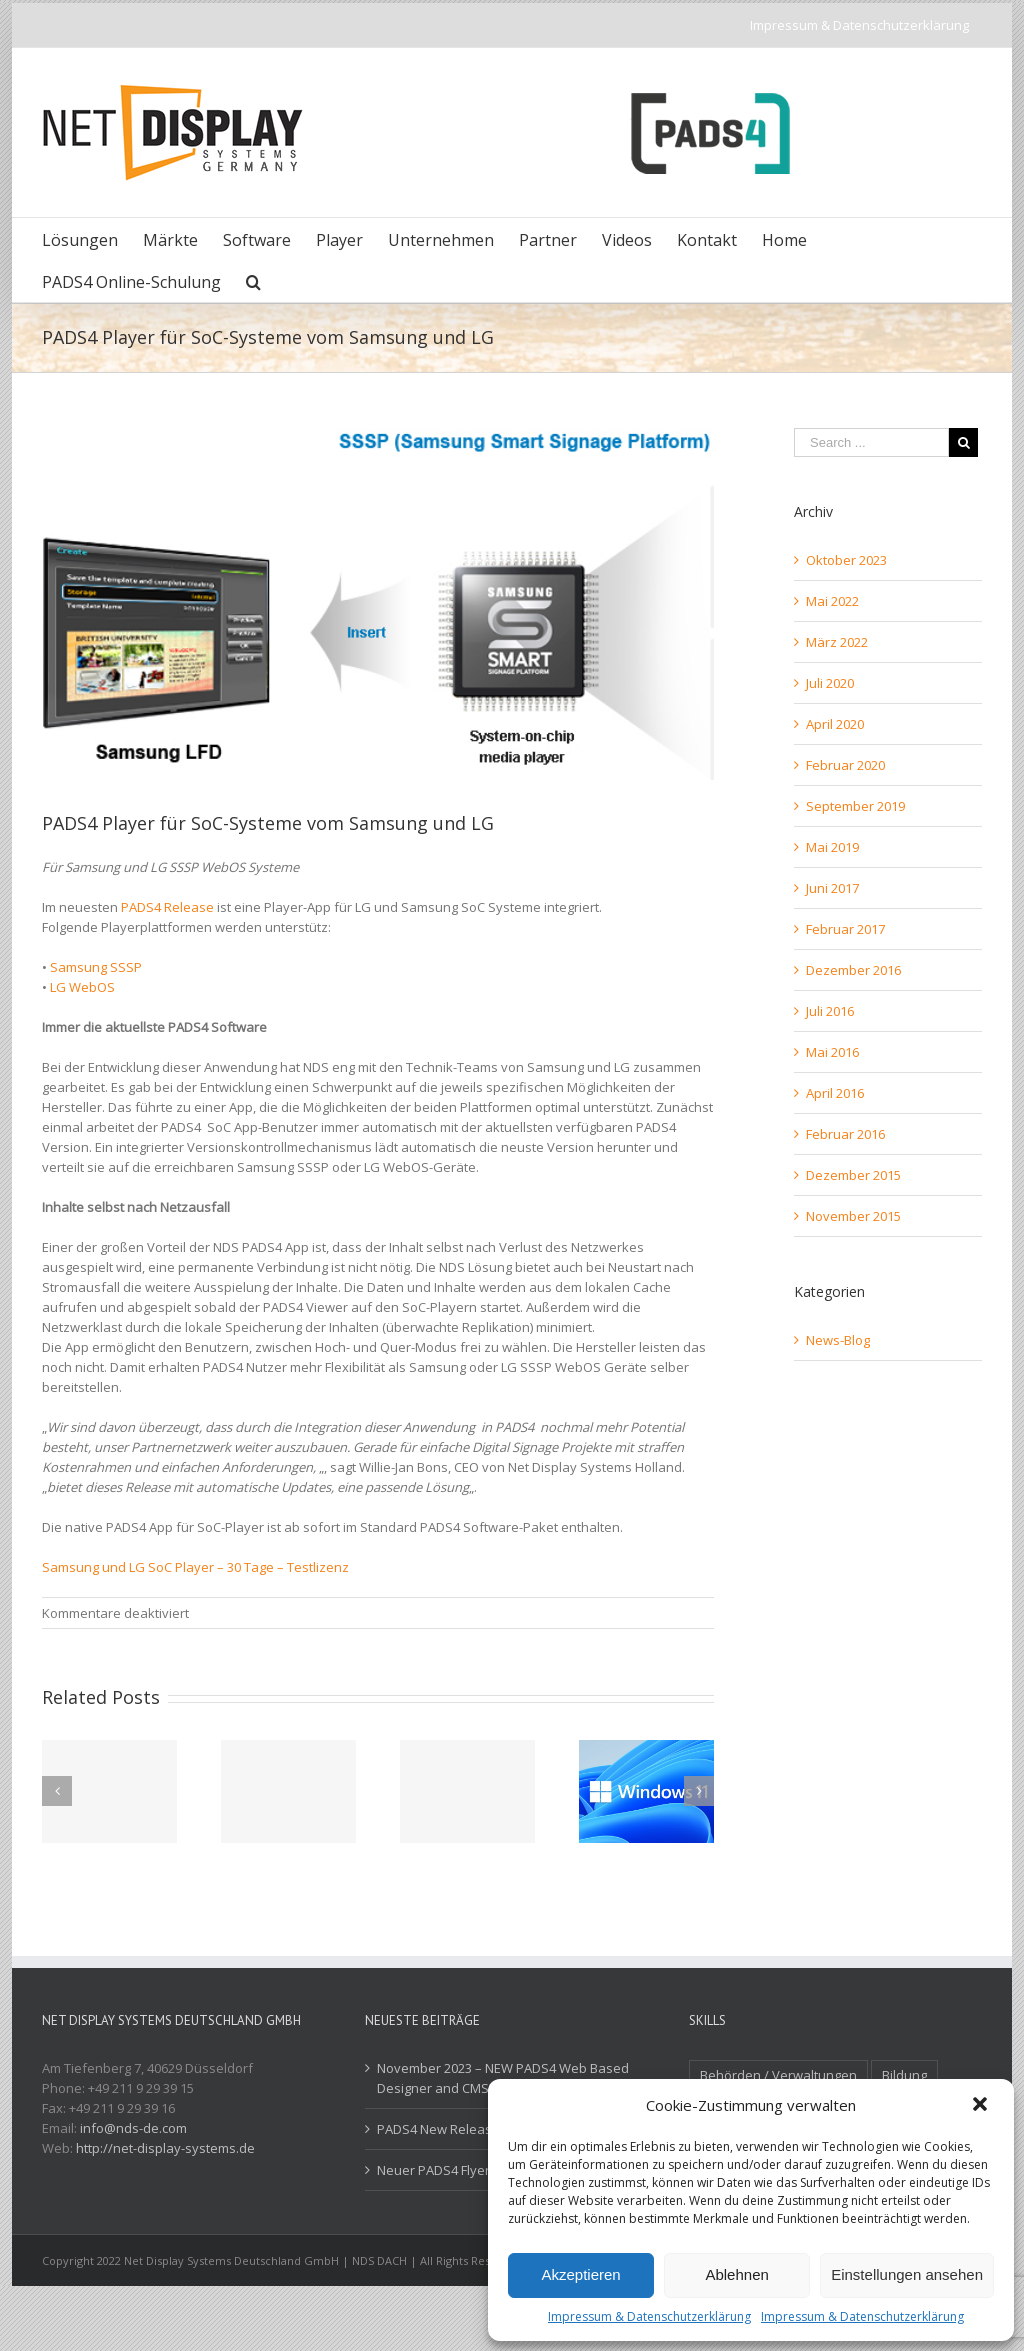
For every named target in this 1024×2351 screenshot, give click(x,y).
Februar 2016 (845, 1134)
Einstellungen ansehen (907, 2274)
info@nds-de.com (133, 2128)
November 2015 (853, 1216)
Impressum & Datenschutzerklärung (649, 2316)
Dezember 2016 (853, 970)
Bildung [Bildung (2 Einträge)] (904, 2075)
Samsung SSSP (96, 967)
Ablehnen (736, 2274)
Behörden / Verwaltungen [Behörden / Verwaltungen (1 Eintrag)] (778, 2075)
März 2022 (837, 642)
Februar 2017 (845, 929)
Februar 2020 (845, 765)
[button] (982, 2106)
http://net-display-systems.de (165, 2148)
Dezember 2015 (853, 1175)
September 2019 (855, 806)
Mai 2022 (832, 601)
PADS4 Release (167, 907)
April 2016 (835, 1093)
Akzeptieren (580, 2274)
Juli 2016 (830, 1011)
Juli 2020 (830, 683)
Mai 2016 (832, 1052)
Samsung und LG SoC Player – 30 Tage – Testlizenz (195, 1567)
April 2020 (835, 724)
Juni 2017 (832, 888)
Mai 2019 (832, 847)
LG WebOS (82, 987)
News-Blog (838, 1340)
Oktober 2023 (846, 560)
